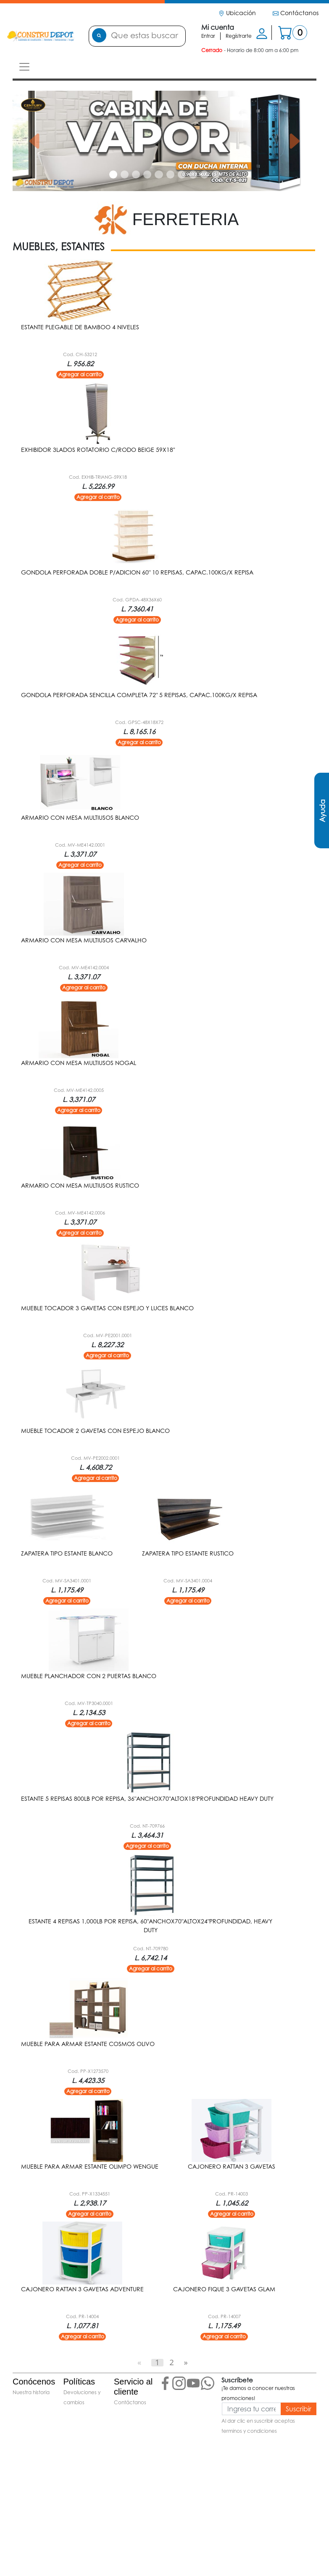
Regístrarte (239, 36)
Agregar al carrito (80, 374)
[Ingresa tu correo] (251, 2409)
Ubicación (237, 12)
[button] (35, 141)
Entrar (208, 36)
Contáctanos (295, 12)
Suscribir (298, 2409)
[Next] (186, 2362)
